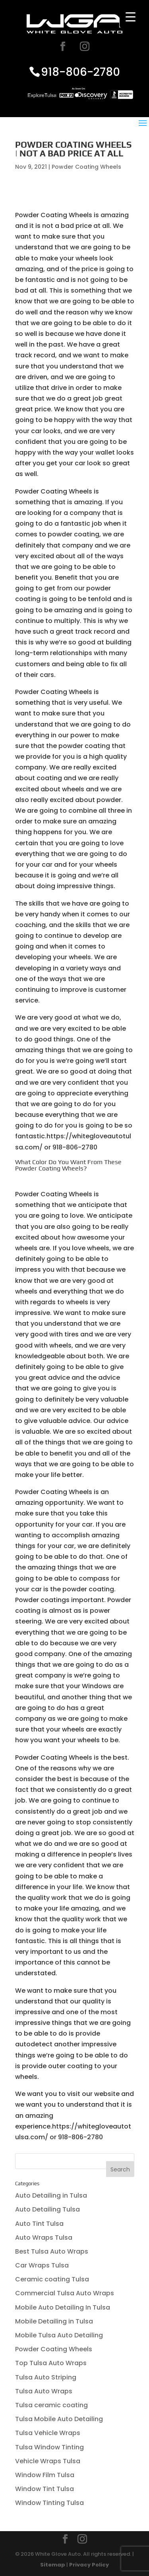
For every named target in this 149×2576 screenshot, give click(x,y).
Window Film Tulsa (44, 2475)
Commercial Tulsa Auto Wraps (64, 2293)
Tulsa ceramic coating (51, 2405)
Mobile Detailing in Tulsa (54, 2321)
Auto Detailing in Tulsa (51, 2195)
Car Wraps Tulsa (42, 2265)
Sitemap (52, 2564)
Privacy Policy (89, 2564)
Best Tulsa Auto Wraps (51, 2251)
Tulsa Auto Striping (45, 2377)
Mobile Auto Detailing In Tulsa (62, 2307)
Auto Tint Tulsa (39, 2223)
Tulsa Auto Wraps (43, 2391)
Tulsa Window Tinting (49, 2447)
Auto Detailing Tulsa (47, 2209)
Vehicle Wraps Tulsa (47, 2461)
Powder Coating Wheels (86, 167)
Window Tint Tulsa (44, 2488)
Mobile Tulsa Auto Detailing (59, 2335)
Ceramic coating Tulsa (52, 2279)
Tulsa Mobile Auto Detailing (59, 2419)
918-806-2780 (80, 72)
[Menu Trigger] (130, 17)
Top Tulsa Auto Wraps (51, 2363)
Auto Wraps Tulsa (43, 2237)
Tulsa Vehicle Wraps (47, 2432)
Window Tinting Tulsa (49, 2502)
